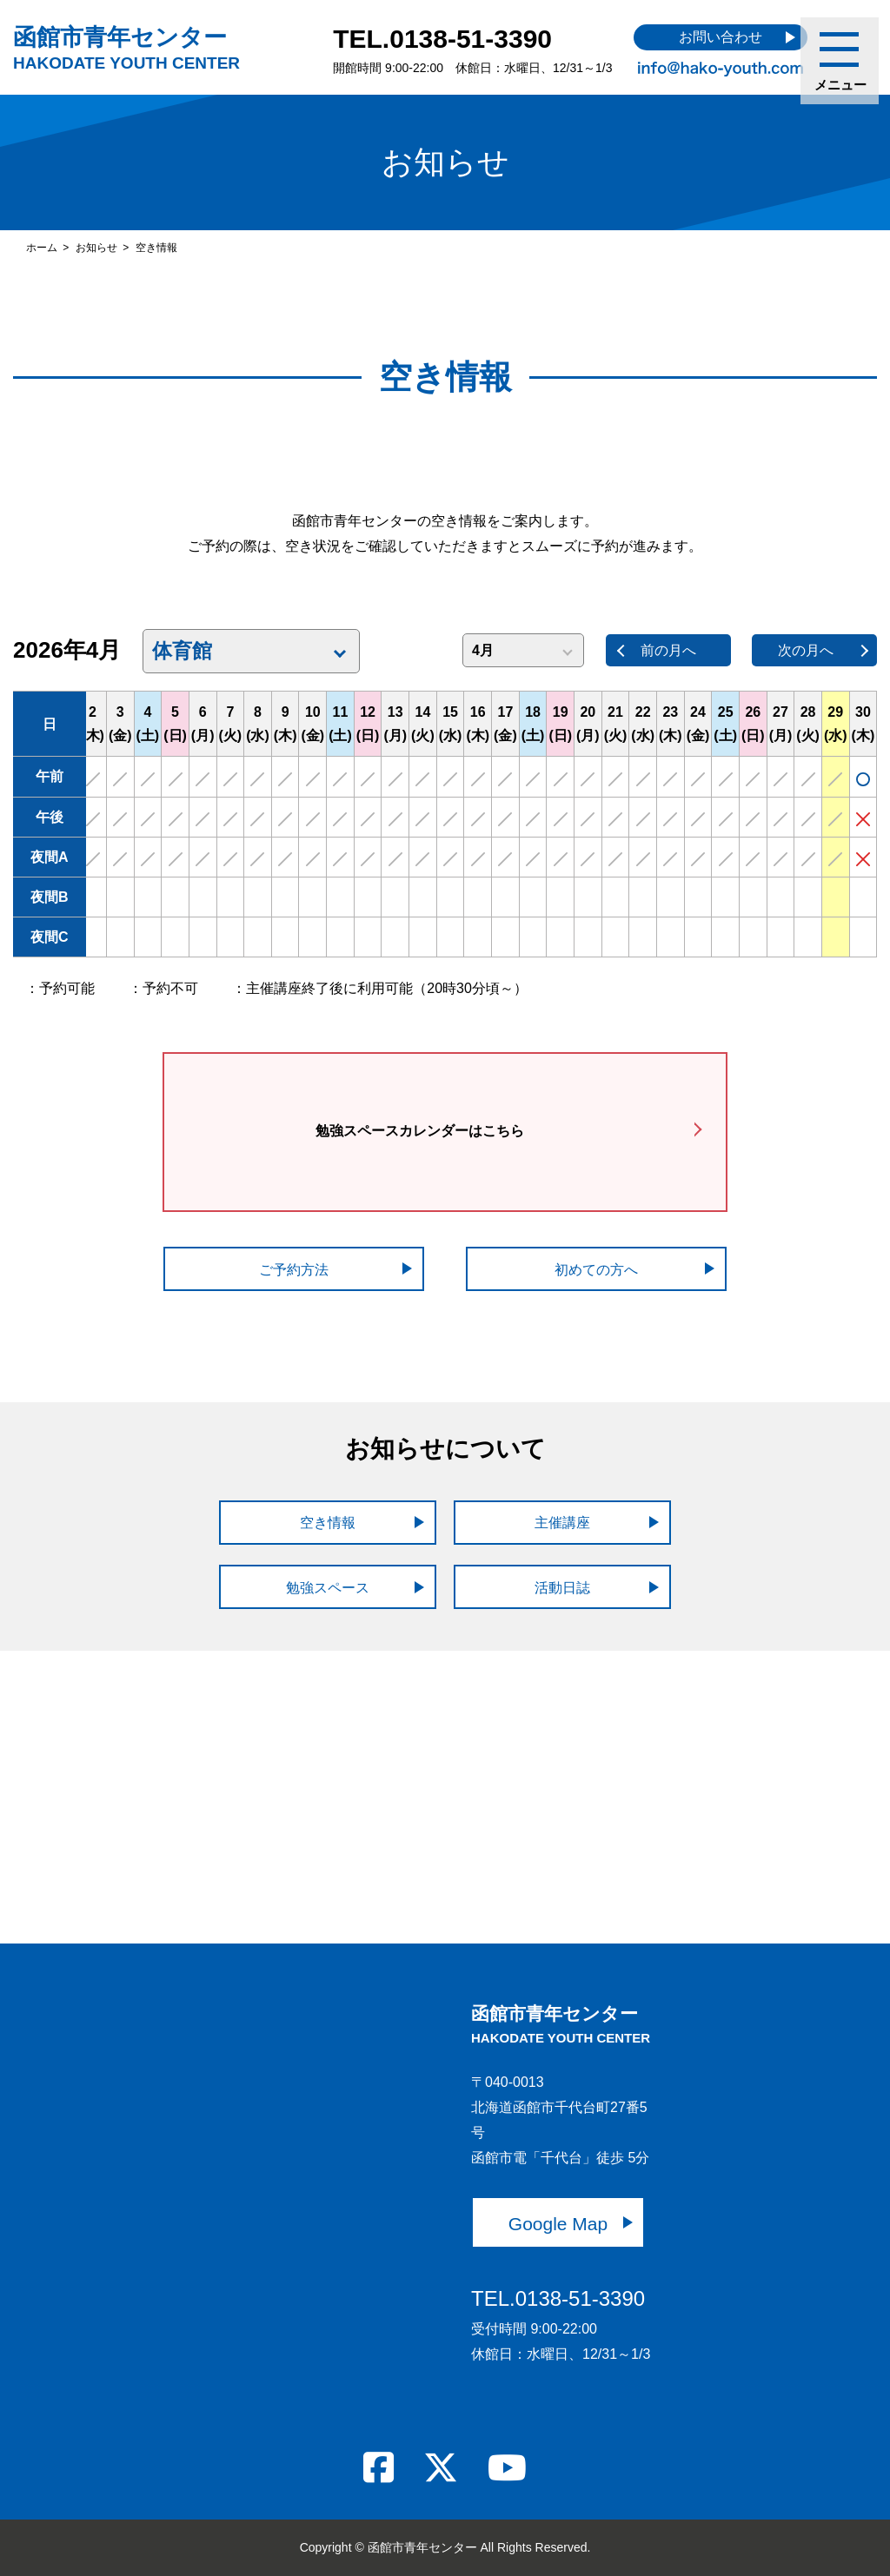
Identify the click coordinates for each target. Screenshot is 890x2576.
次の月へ (806, 650)
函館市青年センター (126, 47)
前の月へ (668, 650)
